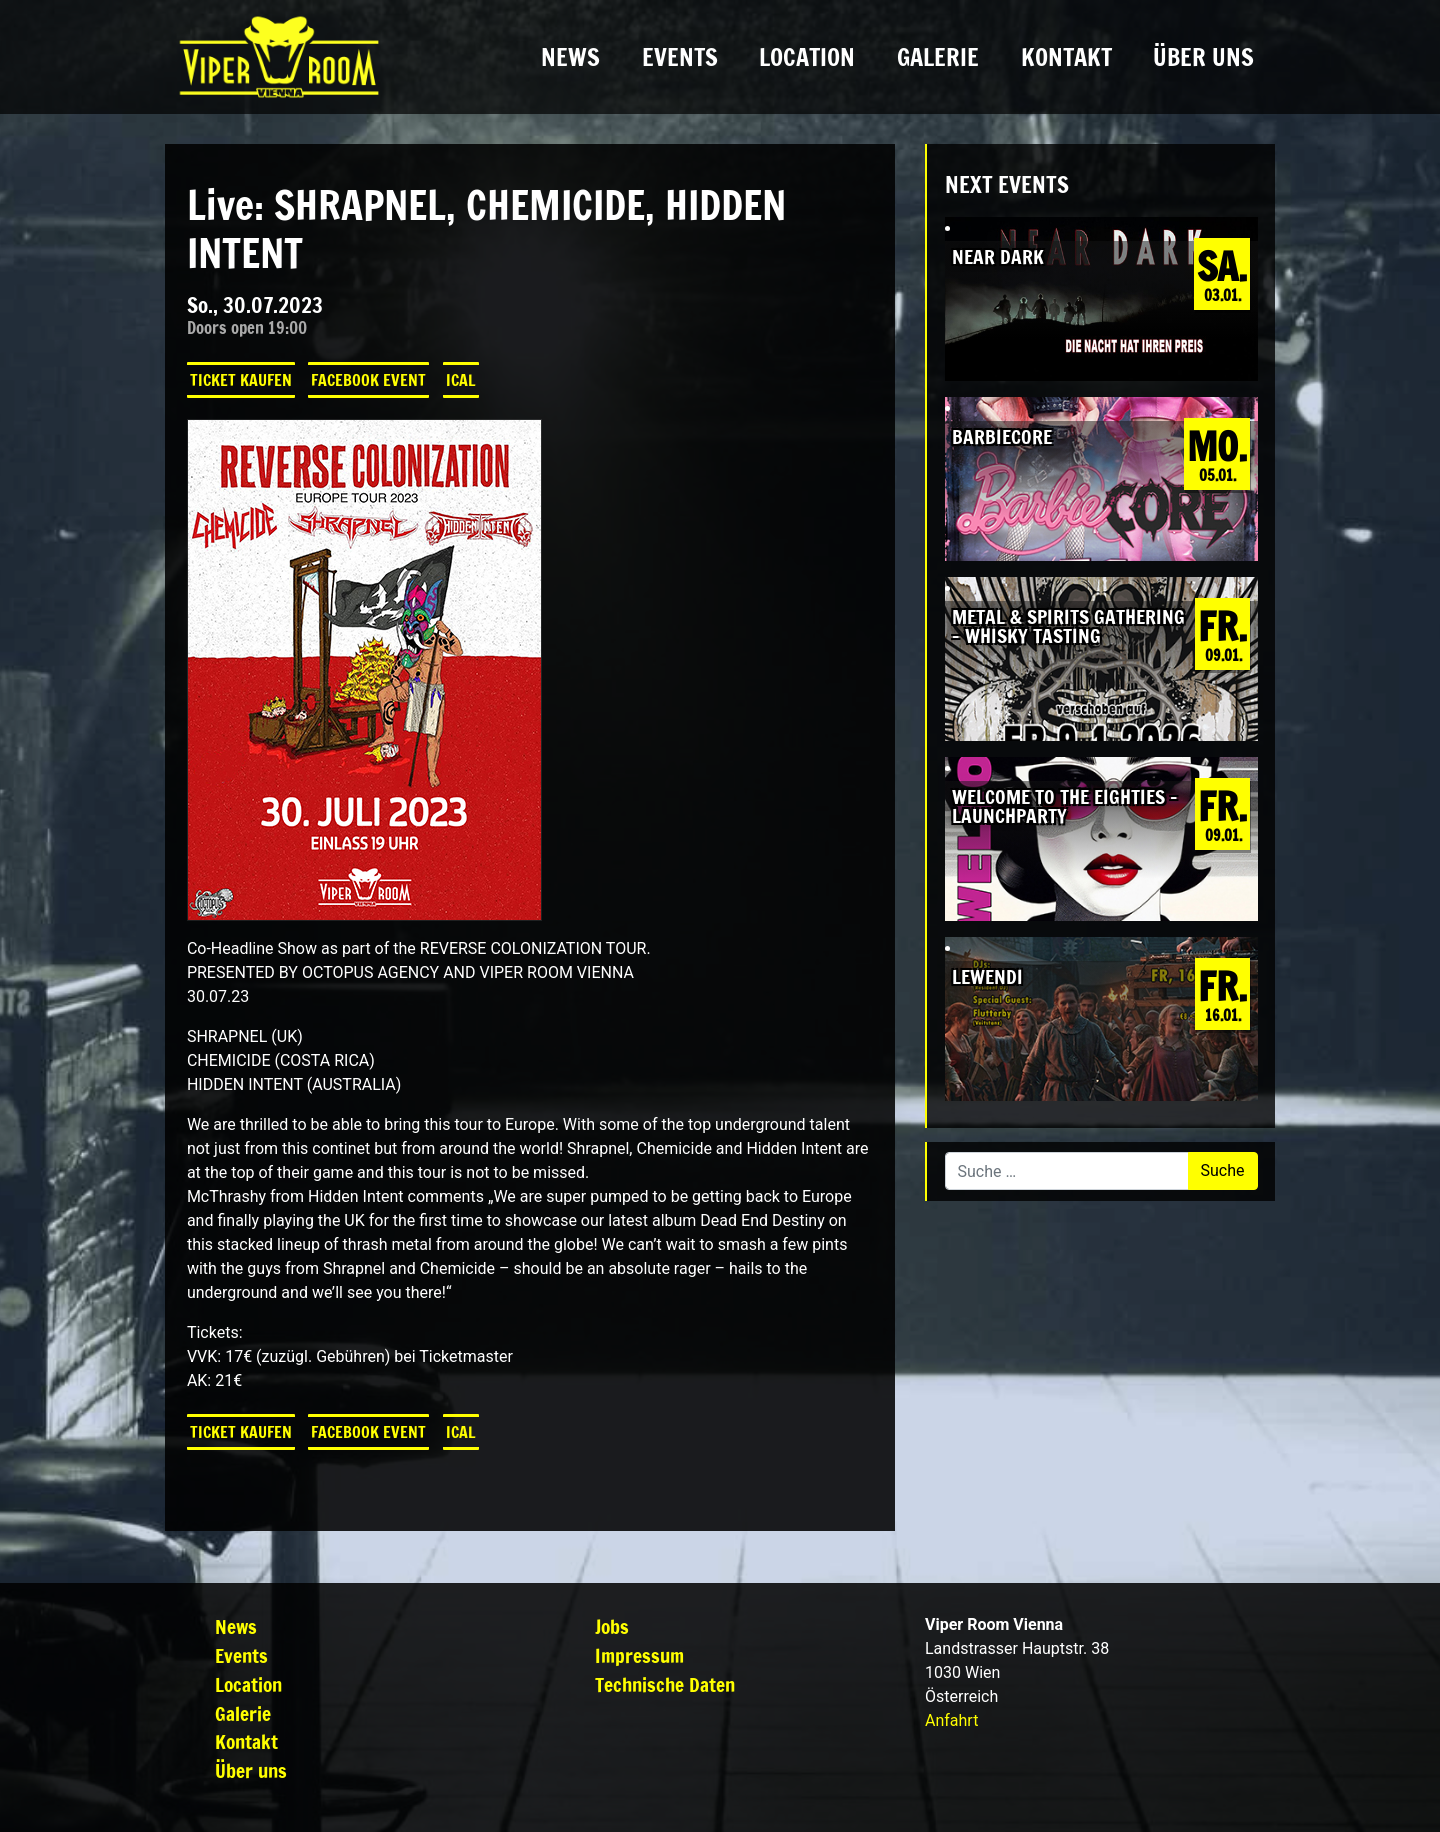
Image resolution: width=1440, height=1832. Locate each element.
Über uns (1203, 57)
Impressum (639, 1655)
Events (680, 57)
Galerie (938, 57)
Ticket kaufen (241, 380)
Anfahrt (951, 1720)
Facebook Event (368, 380)
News (570, 57)
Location (807, 57)
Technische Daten (665, 1684)
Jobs (612, 1626)
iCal (461, 380)
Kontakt (1066, 57)
